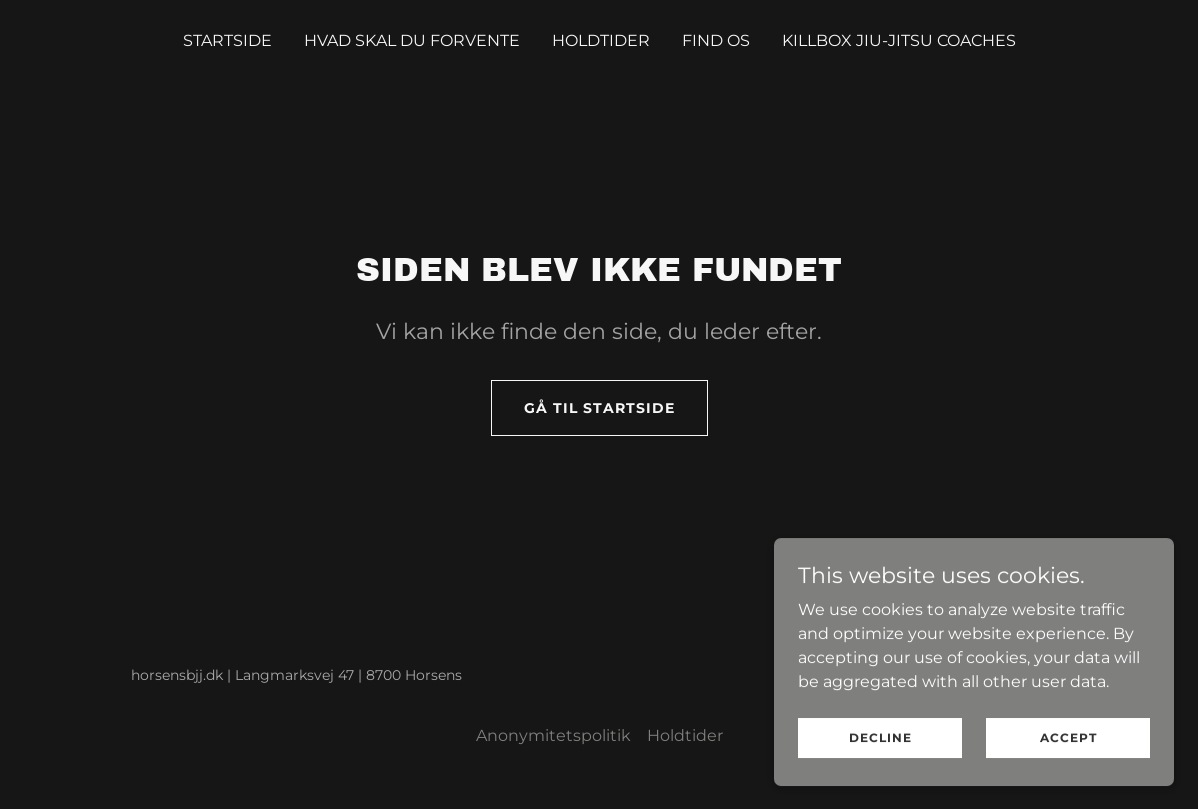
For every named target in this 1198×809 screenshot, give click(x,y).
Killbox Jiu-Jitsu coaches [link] (899, 40)
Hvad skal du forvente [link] (412, 40)
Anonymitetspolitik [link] (553, 735)
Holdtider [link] (601, 40)
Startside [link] (227, 40)
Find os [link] (716, 40)
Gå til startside (599, 408)
